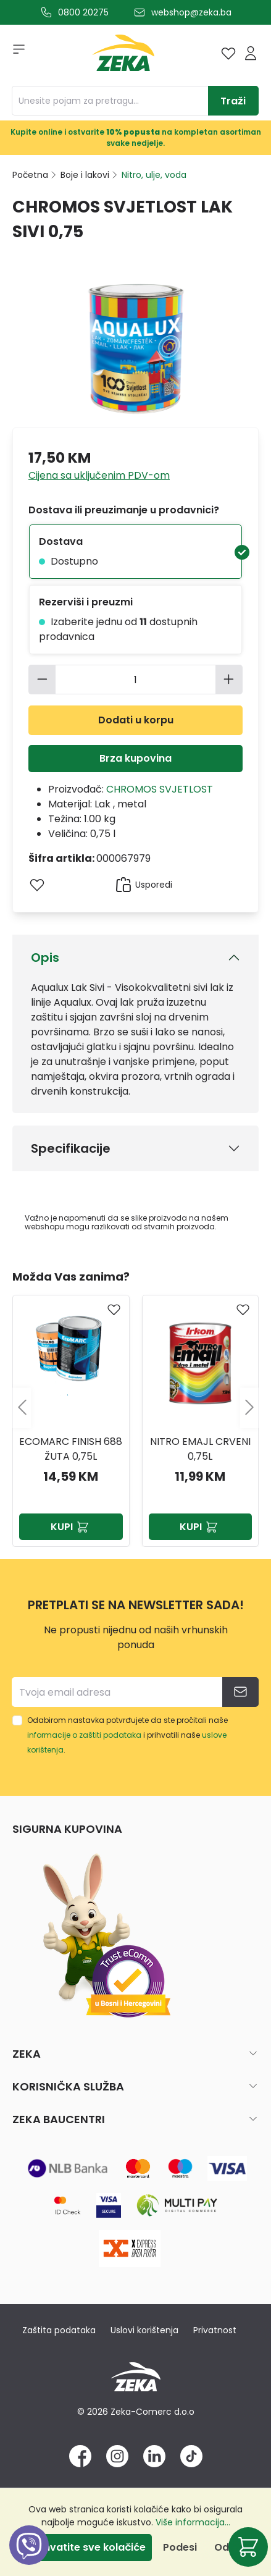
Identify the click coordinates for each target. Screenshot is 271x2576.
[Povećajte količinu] (229, 679)
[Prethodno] (21, 1407)
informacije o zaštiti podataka (84, 1735)
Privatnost (214, 2330)
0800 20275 (83, 12)
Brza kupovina (135, 758)
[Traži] (233, 101)
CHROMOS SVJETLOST (159, 789)
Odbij (227, 2547)
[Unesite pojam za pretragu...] (110, 101)
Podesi (180, 2547)
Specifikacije (70, 1148)
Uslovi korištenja (144, 2330)
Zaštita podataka (59, 2330)
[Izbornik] (15, 53)
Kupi (71, 1526)
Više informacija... (193, 2522)
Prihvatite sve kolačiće (88, 2547)
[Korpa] (248, 2547)
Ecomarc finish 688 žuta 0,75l (70, 1448)
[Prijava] (251, 53)
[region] (135, 1407)
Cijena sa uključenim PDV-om (99, 475)
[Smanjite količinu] (42, 679)
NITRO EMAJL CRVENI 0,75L (200, 1448)
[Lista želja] (228, 53)
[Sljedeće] (249, 1407)
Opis (45, 957)
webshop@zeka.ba (191, 12)
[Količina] (136, 679)
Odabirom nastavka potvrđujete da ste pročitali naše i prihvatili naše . (127, 1735)
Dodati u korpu (135, 720)
